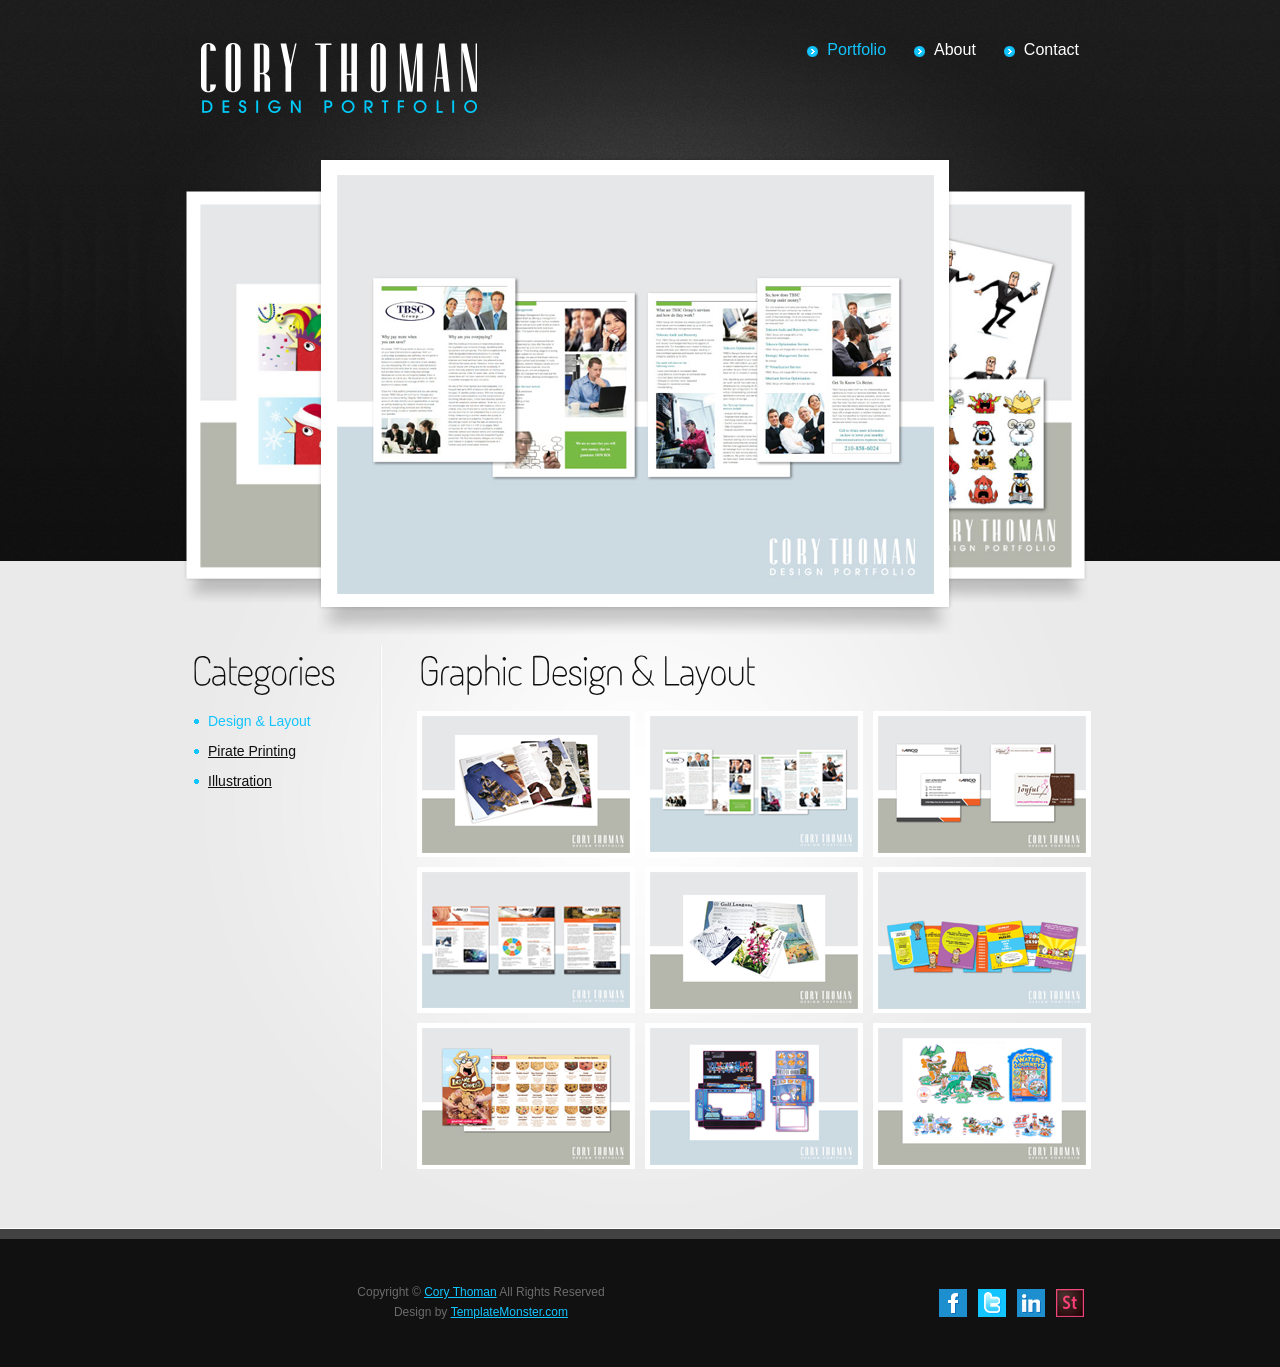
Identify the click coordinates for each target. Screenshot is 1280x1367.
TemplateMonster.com (509, 1312)
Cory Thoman (460, 1292)
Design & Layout (259, 721)
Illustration (240, 781)
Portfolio (856, 49)
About (955, 49)
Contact (1051, 49)
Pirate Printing (252, 751)
